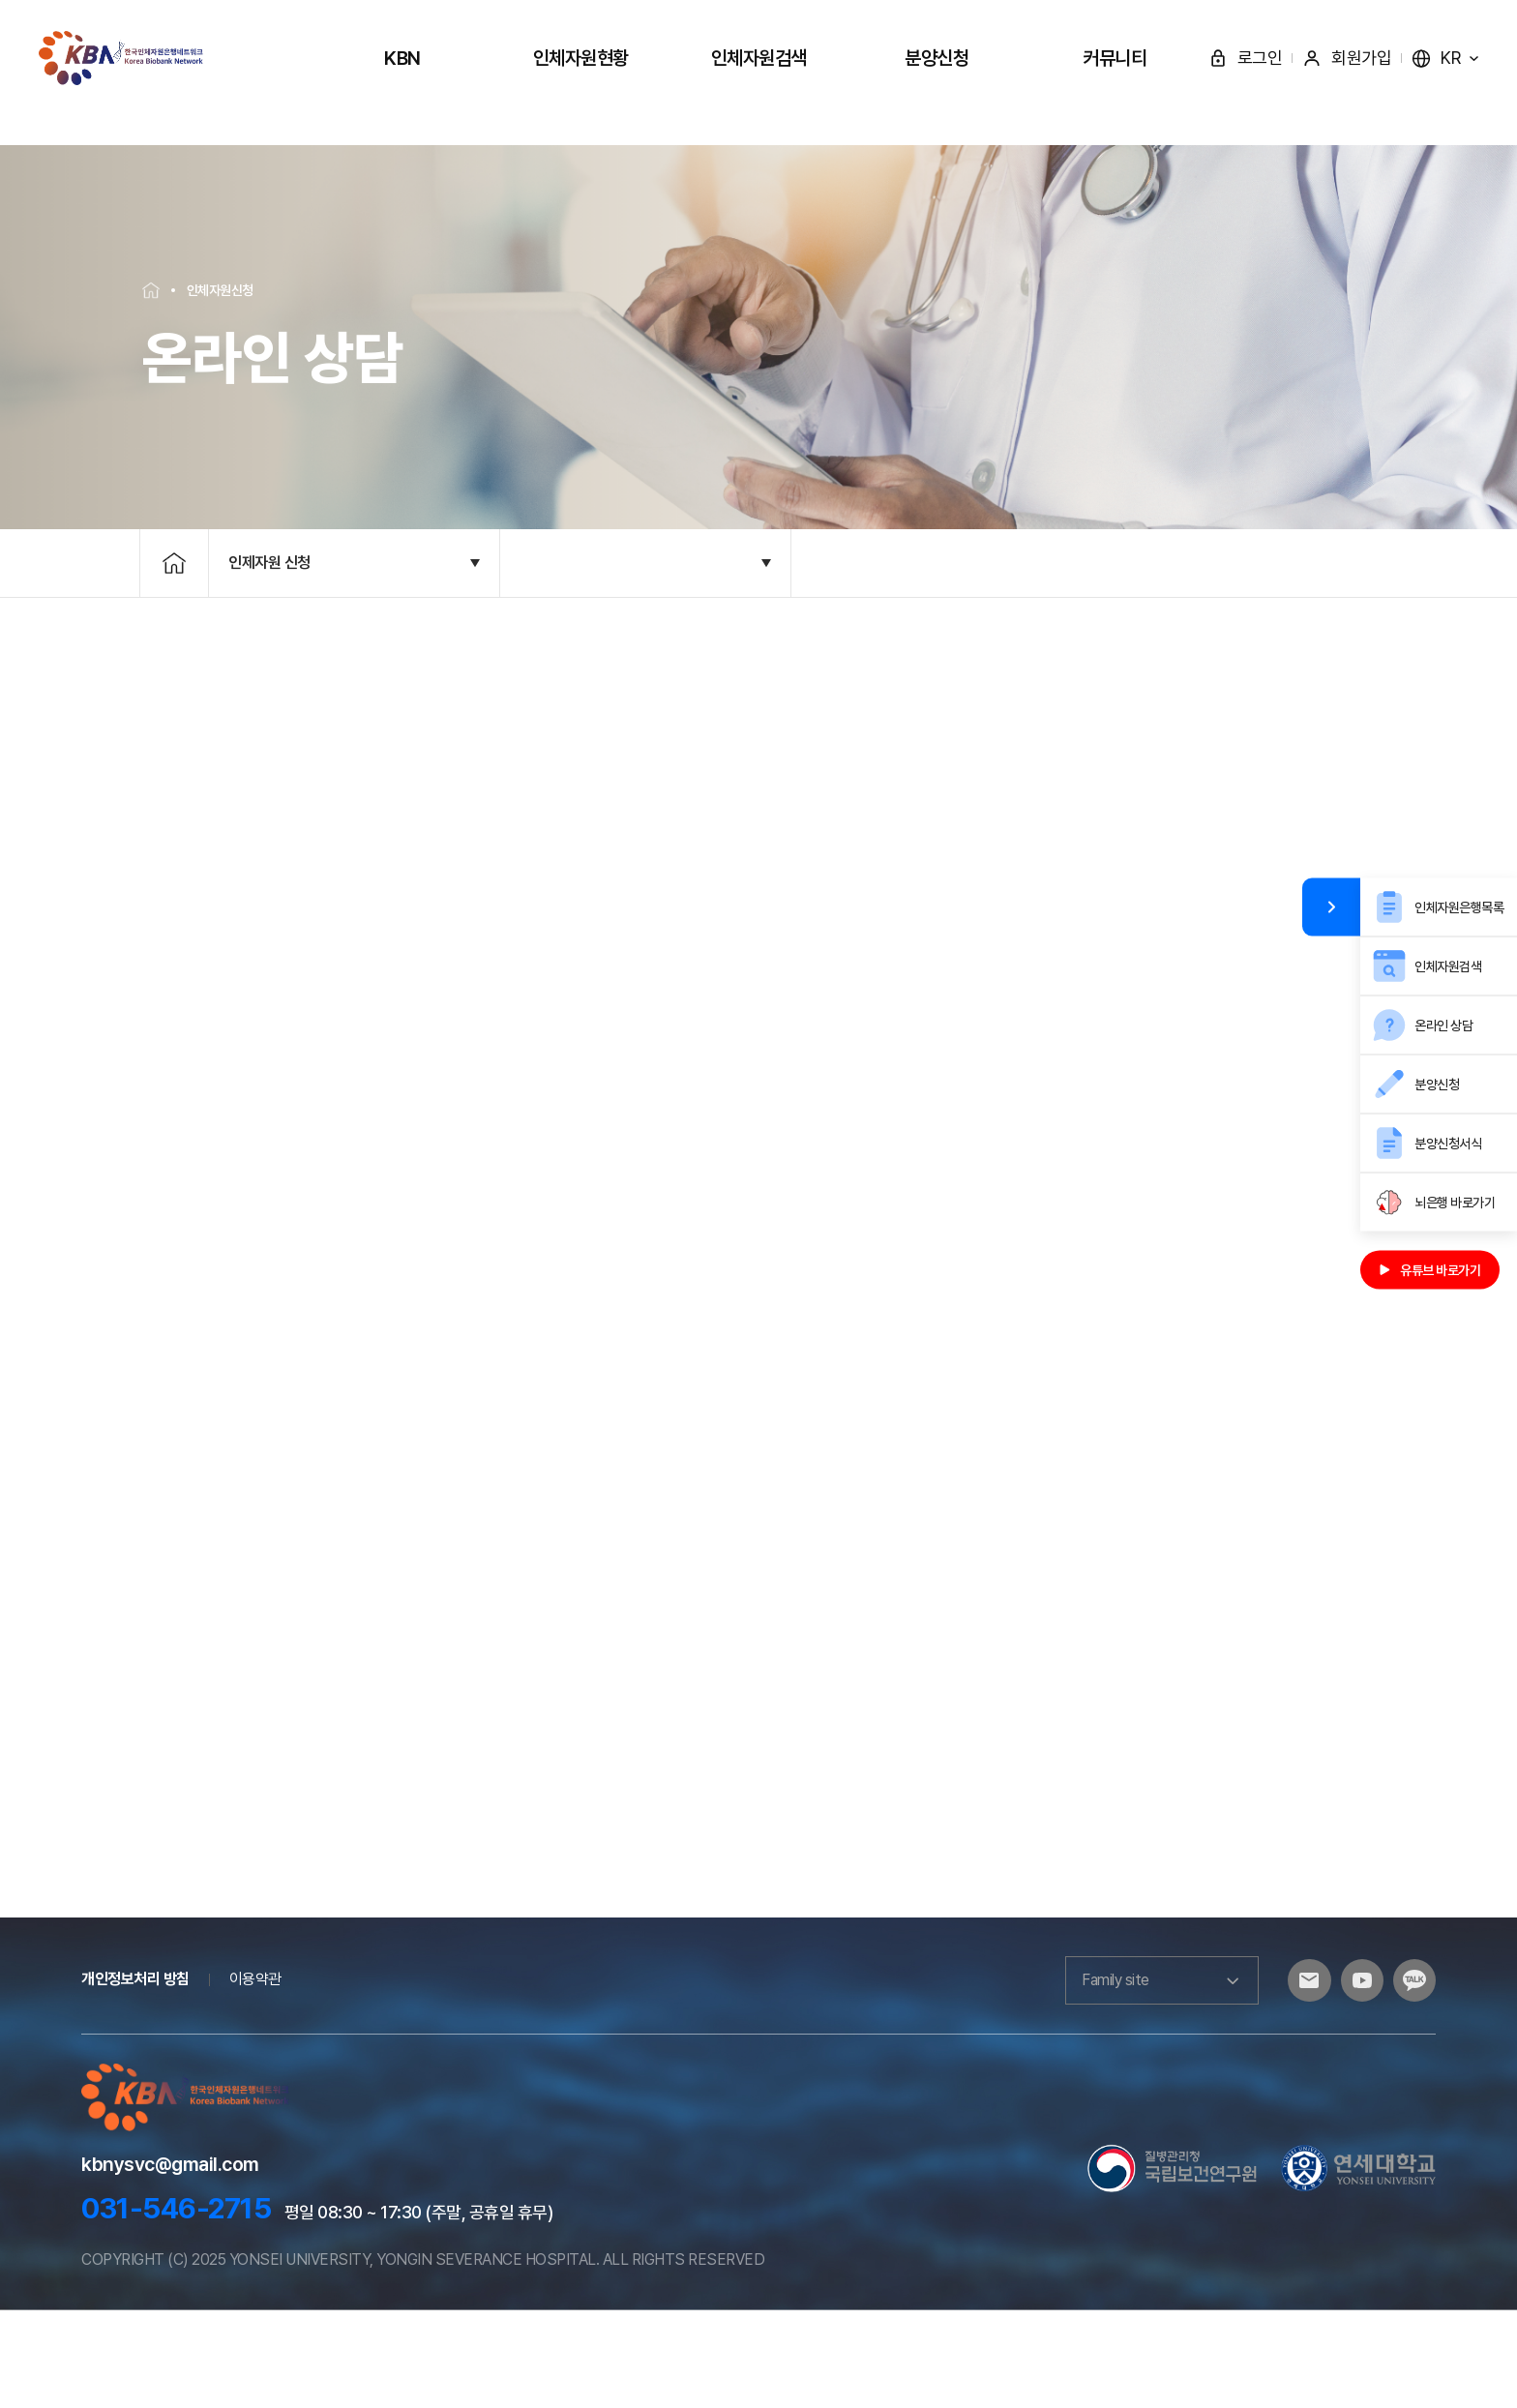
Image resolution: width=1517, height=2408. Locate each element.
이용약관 (255, 2077)
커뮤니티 (1114, 58)
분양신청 (936, 58)
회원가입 (1346, 57)
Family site (1145, 2078)
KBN (402, 58)
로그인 (1245, 57)
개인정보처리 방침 (135, 2077)
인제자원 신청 (269, 614)
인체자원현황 (581, 58)
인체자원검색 (759, 58)
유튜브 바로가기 (1430, 1270)
